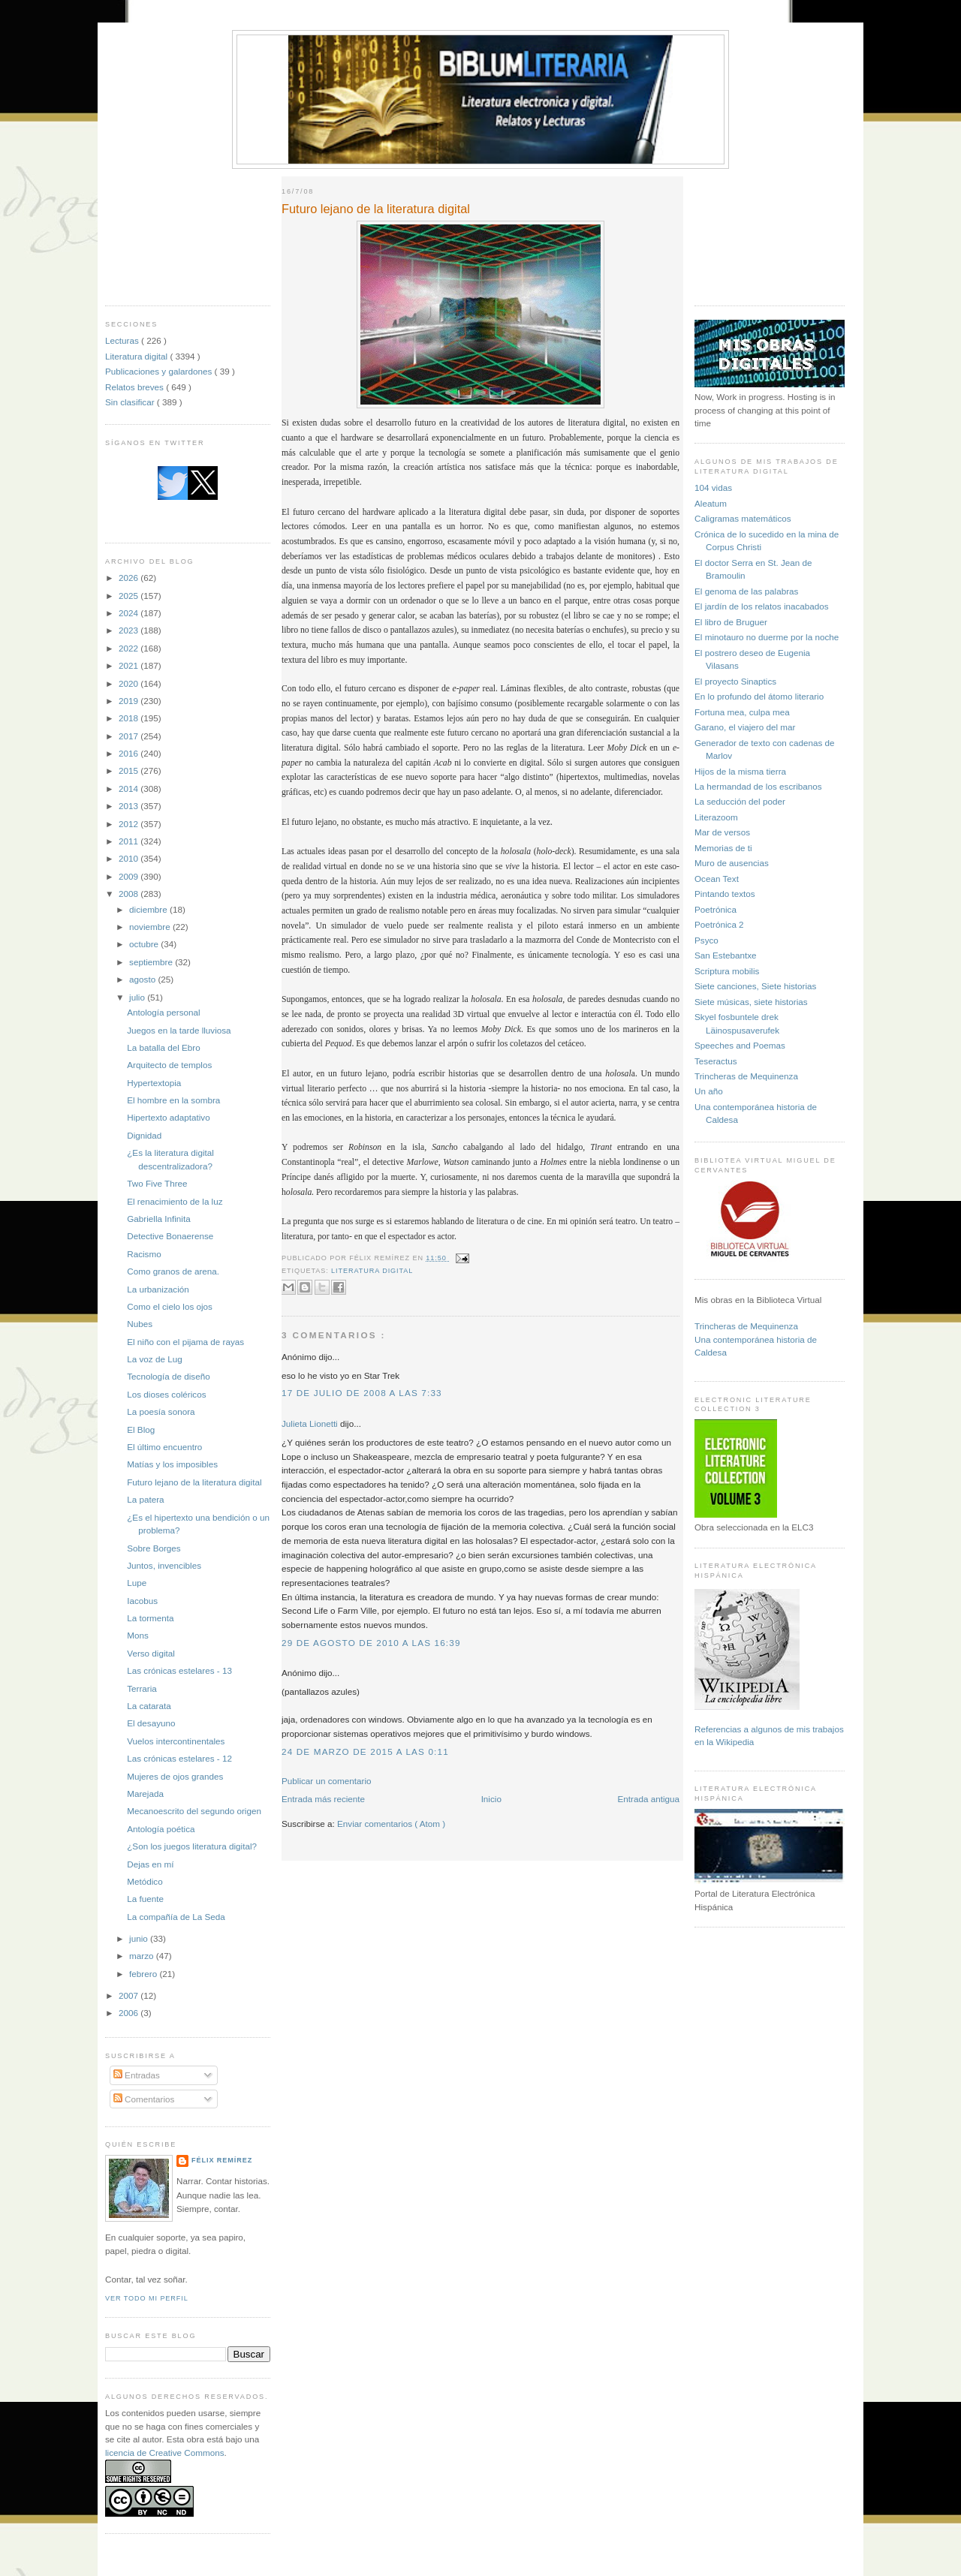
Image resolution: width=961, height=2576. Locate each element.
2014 (129, 788)
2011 (129, 841)
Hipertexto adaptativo (168, 1117)
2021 (129, 665)
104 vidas (713, 487)
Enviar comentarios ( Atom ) (391, 1823)
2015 (129, 770)
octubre (145, 944)
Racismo (144, 1254)
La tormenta (150, 1618)
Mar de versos (722, 832)
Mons (138, 1635)
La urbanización (158, 1289)
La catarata (148, 1706)
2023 (129, 630)
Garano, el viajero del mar (744, 727)
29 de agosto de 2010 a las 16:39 (371, 1643)
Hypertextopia (154, 1083)
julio (138, 997)
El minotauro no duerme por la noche (766, 637)
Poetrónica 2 (719, 924)
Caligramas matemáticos (742, 518)
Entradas (136, 2075)
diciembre (149, 909)
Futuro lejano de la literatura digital (194, 1482)
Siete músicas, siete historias (751, 1002)
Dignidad (144, 1135)
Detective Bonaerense (170, 1236)
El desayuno (151, 1723)
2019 (129, 701)
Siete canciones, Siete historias (755, 986)
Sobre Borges (153, 1548)
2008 (129, 893)
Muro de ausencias (731, 863)
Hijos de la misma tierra (740, 771)
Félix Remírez (221, 2160)
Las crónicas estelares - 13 (179, 1670)
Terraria (142, 1688)
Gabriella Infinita (158, 1218)
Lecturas (123, 340)
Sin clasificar (131, 402)
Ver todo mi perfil (146, 2298)
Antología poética (160, 1829)
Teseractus (715, 1061)
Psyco (706, 940)
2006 (129, 2013)
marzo (142, 1956)
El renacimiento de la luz (174, 1201)
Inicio (491, 1799)
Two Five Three (157, 1183)
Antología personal (163, 1012)
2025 (129, 595)
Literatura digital (137, 356)
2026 (129, 577)
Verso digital (151, 1653)
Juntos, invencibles (164, 1565)
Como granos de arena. (173, 1271)
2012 (129, 824)
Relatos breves (135, 387)
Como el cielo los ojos (169, 1306)
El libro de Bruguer (730, 622)
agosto (143, 979)
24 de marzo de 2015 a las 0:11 (365, 1751)
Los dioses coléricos (166, 1394)
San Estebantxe (725, 955)
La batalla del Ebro (163, 1047)
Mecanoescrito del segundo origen (194, 1811)
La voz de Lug (154, 1359)
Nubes (139, 1324)
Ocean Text (716, 878)
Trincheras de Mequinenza (746, 1076)
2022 (129, 648)
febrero (144, 1974)
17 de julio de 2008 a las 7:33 (362, 1393)
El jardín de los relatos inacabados (761, 606)
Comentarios (144, 2099)
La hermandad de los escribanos (758, 786)
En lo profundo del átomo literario (759, 696)
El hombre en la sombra (173, 1100)
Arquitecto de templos (169, 1065)
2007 (129, 1995)
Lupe (136, 1582)
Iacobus (142, 1600)
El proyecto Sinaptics (735, 681)
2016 (129, 753)
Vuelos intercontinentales (175, 1741)
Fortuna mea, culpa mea (742, 712)
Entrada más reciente (323, 1799)
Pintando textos (724, 893)
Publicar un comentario (327, 1781)
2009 (129, 876)
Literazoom (716, 817)
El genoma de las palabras (746, 591)
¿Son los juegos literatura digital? (192, 1846)
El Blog (141, 1429)
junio (139, 1938)
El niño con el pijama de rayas (185, 1342)
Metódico (144, 1881)
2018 (129, 718)
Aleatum (710, 503)
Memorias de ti (723, 848)
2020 (129, 683)
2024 (129, 613)
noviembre (151, 926)
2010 (129, 858)
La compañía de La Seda (176, 1916)
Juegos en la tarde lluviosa (178, 1030)
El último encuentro (164, 1447)
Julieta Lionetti (311, 1423)
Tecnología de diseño (168, 1376)
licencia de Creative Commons (164, 2452)
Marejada (145, 1793)
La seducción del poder (739, 801)
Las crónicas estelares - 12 (179, 1758)
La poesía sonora (160, 1411)
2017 (129, 736)
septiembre (152, 962)
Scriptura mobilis (726, 971)
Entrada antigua (648, 1799)
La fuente (145, 1898)
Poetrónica (715, 909)
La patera (145, 1499)
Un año (708, 1091)
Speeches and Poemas (739, 1045)
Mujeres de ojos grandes (175, 1776)
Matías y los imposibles (172, 1464)
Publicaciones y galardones (160, 371)
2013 (129, 806)
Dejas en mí (150, 1864)
